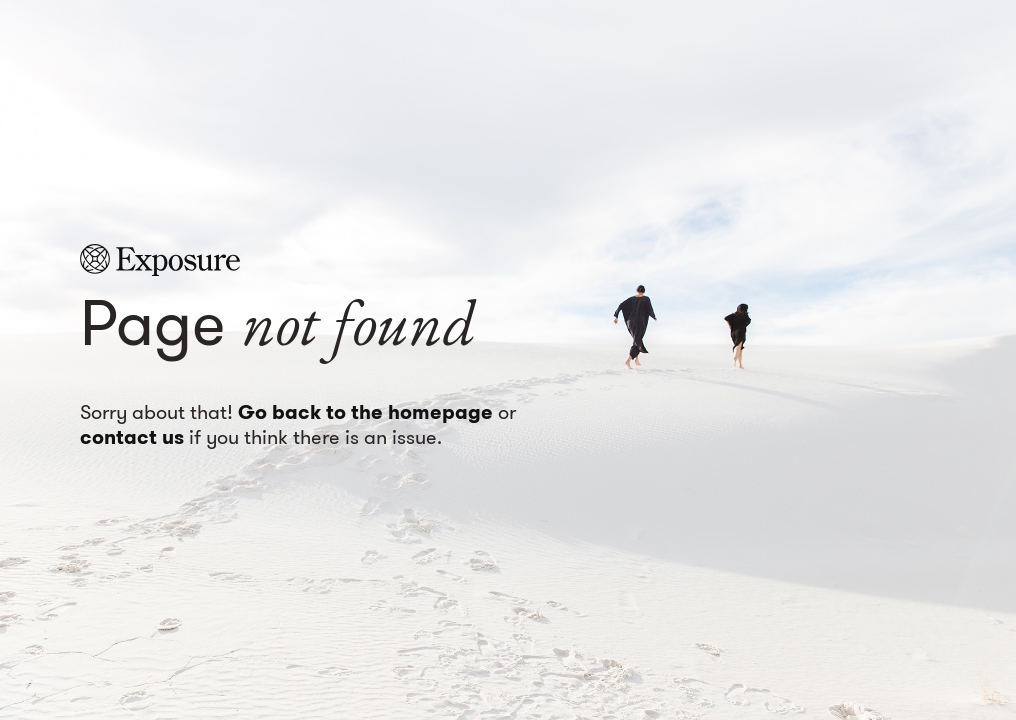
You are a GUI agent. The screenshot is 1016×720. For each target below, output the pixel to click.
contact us (132, 437)
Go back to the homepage (365, 412)
